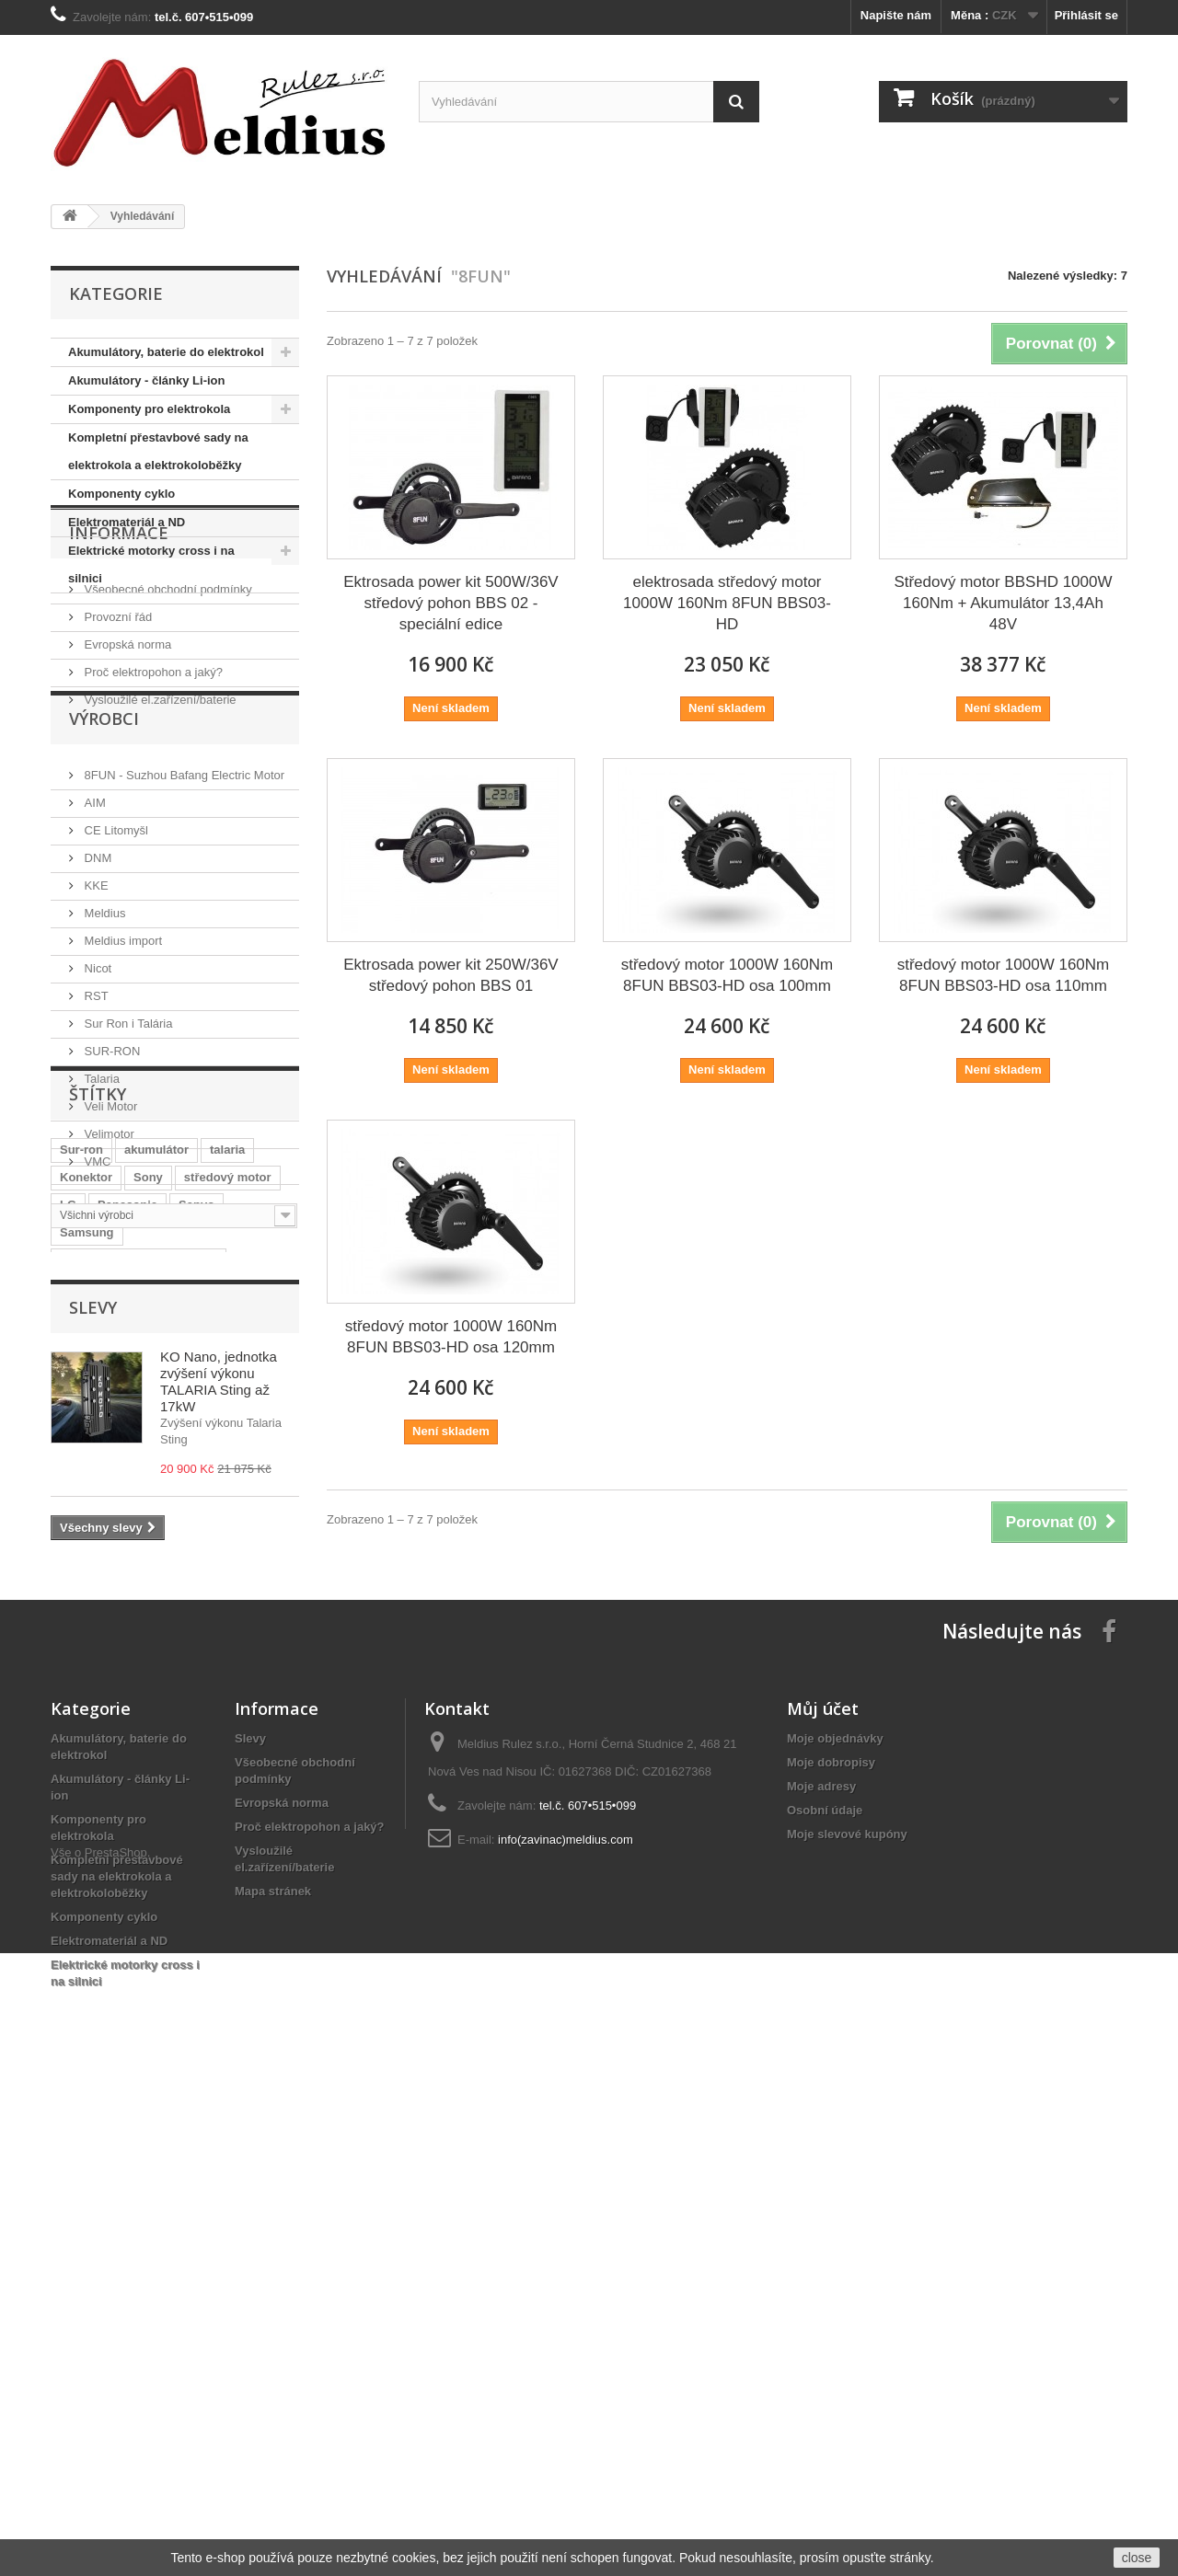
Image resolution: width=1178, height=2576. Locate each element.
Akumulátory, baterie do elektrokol (166, 352)
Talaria (100, 1230)
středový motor (227, 1518)
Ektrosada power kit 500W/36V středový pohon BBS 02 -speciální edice (450, 603)
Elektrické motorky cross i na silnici (151, 564)
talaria (227, 1491)
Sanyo (196, 1546)
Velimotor (107, 1286)
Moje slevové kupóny (847, 2296)
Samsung (87, 1574)
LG (68, 1546)
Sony (148, 1518)
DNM (96, 1010)
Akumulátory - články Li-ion (146, 380)
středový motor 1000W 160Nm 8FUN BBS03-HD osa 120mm (451, 1336)
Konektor (86, 1518)
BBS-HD (210, 1684)
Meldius (103, 1065)
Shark (154, 1629)
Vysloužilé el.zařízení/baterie (159, 808)
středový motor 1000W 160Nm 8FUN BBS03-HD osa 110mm (1003, 975)
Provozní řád (116, 725)
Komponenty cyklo (121, 493)
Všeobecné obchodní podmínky (166, 698)
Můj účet (823, 2170)
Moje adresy (821, 2248)
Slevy (93, 1755)
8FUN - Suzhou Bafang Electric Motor (182, 927)
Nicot (96, 1120)
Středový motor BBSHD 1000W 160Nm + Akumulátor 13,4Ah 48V (1003, 603)
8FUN (266, 1629)
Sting (207, 1656)
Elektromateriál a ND (126, 522)
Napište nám (895, 15)
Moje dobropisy (831, 2224)
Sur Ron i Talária (126, 1175)
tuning (210, 1629)
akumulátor (156, 1491)
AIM (93, 954)
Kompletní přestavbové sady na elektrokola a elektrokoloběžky (158, 451)
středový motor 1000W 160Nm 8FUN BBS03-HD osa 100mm (727, 975)
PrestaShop (116, 2475)
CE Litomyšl (114, 982)
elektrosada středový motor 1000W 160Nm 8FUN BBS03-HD (727, 603)
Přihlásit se (1086, 15)
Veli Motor (109, 1258)
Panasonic (127, 1546)
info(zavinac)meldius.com (565, 2301)
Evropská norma (126, 753)
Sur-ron (81, 1491)
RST (95, 1148)
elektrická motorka (113, 1684)
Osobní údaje (824, 2272)
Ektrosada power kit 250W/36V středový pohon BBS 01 (450, 975)
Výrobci (104, 878)
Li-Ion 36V (88, 1629)
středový (146, 1656)
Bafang (80, 1656)
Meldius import (121, 1092)
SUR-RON (110, 1203)
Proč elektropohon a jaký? (152, 781)
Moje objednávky (835, 2200)
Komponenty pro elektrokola (149, 409)
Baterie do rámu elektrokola (138, 1601)
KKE (95, 1037)
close (1137, 2557)
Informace (118, 649)
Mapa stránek (273, 2353)
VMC (96, 1313)
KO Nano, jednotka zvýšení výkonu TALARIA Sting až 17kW (218, 1829)
